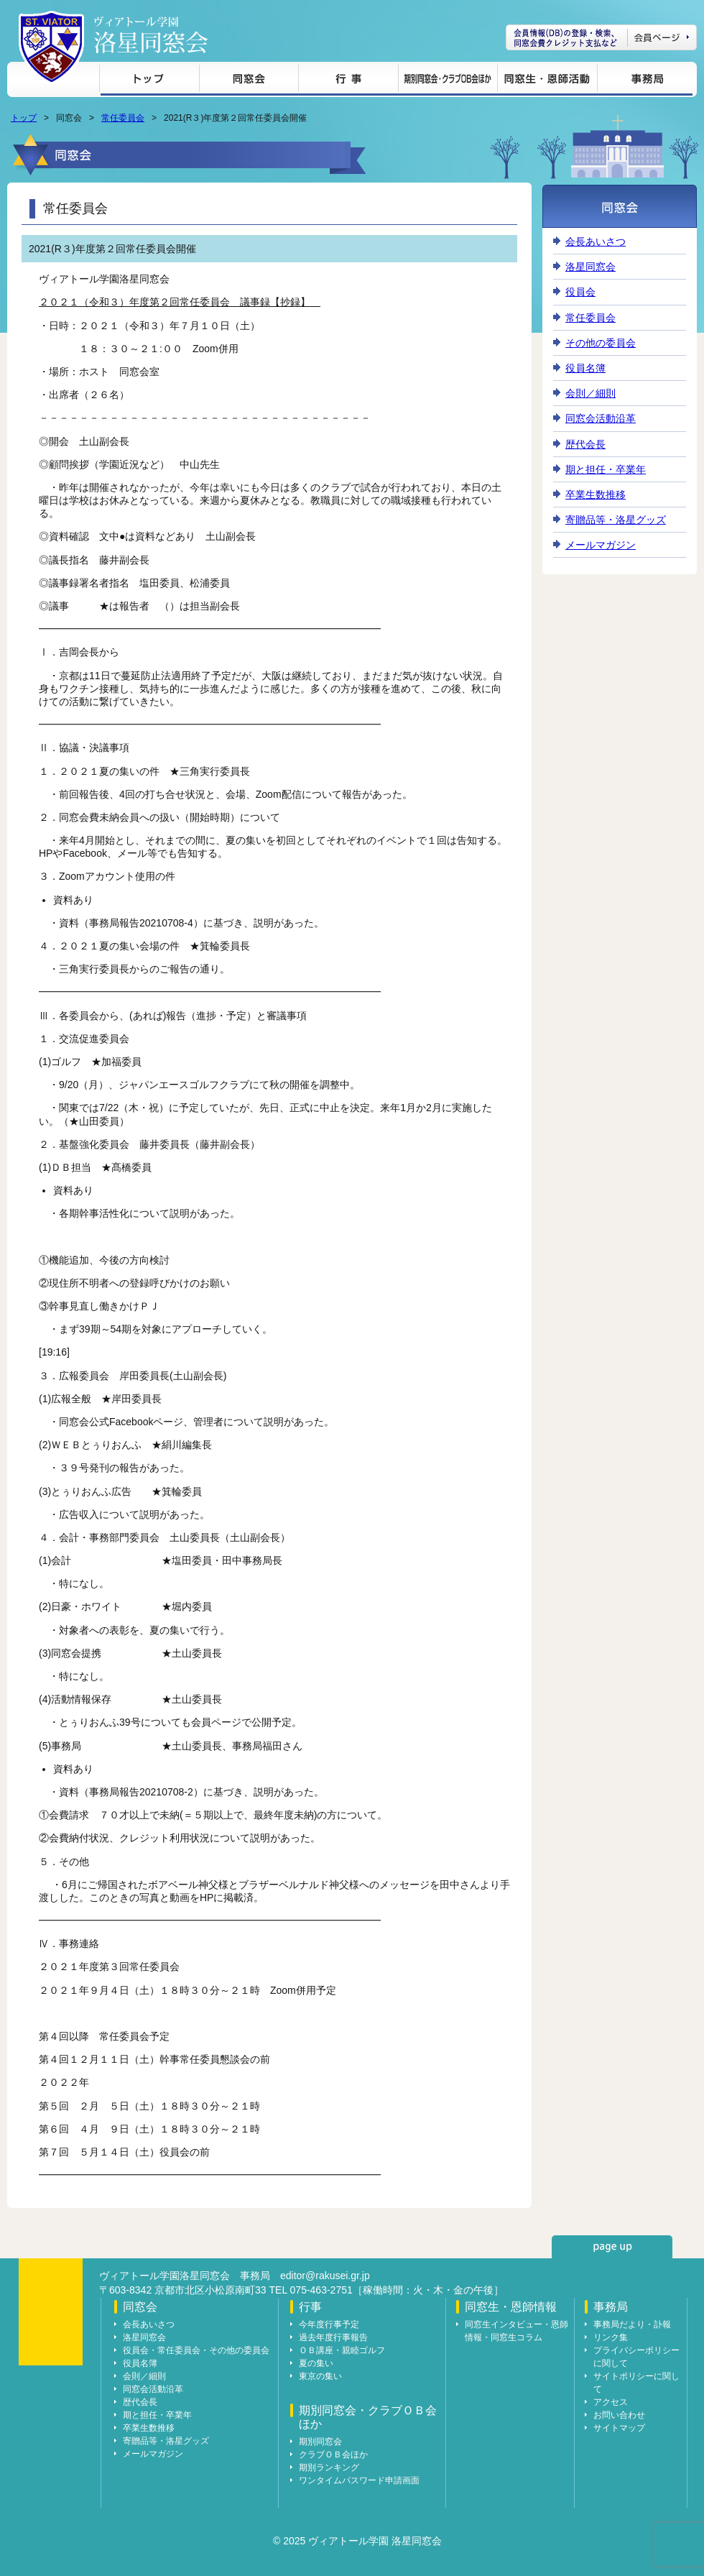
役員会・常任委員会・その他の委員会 (196, 2350)
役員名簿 (585, 368)
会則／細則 (590, 393)
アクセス (610, 2402)
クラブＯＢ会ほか (333, 2455)
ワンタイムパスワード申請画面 (359, 2480)
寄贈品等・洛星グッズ (615, 519)
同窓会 (248, 81)
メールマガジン (600, 545)
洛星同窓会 (590, 266)
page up (612, 2246)
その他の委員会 (600, 343)
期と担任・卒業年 (605, 469)
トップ (149, 81)
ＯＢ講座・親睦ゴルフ (342, 2350)
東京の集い (320, 2376)
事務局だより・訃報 (632, 2324)
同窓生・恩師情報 (547, 81)
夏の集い (316, 2363)
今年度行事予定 (329, 2324)
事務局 (645, 81)
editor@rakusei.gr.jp (325, 2275)
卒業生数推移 (595, 494)
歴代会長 (585, 444)
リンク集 (610, 2337)
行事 (348, 81)
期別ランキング (329, 2467)
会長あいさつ (595, 241)
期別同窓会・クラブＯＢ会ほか (447, 81)
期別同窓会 (320, 2442)
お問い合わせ (619, 2415)
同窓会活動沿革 (600, 418)
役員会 (580, 292)
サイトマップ (619, 2428)
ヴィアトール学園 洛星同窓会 (150, 34)
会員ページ (601, 37)
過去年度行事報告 (333, 2337)
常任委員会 (122, 118)
